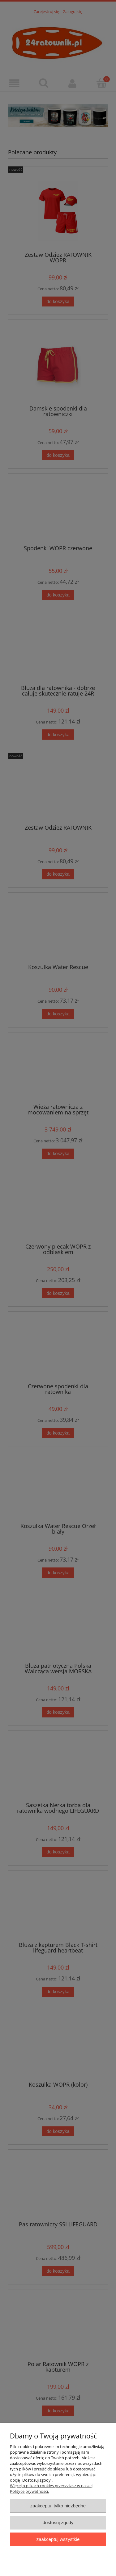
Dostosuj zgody (58, 2522)
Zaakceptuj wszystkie (58, 2539)
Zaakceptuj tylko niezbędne (58, 2505)
